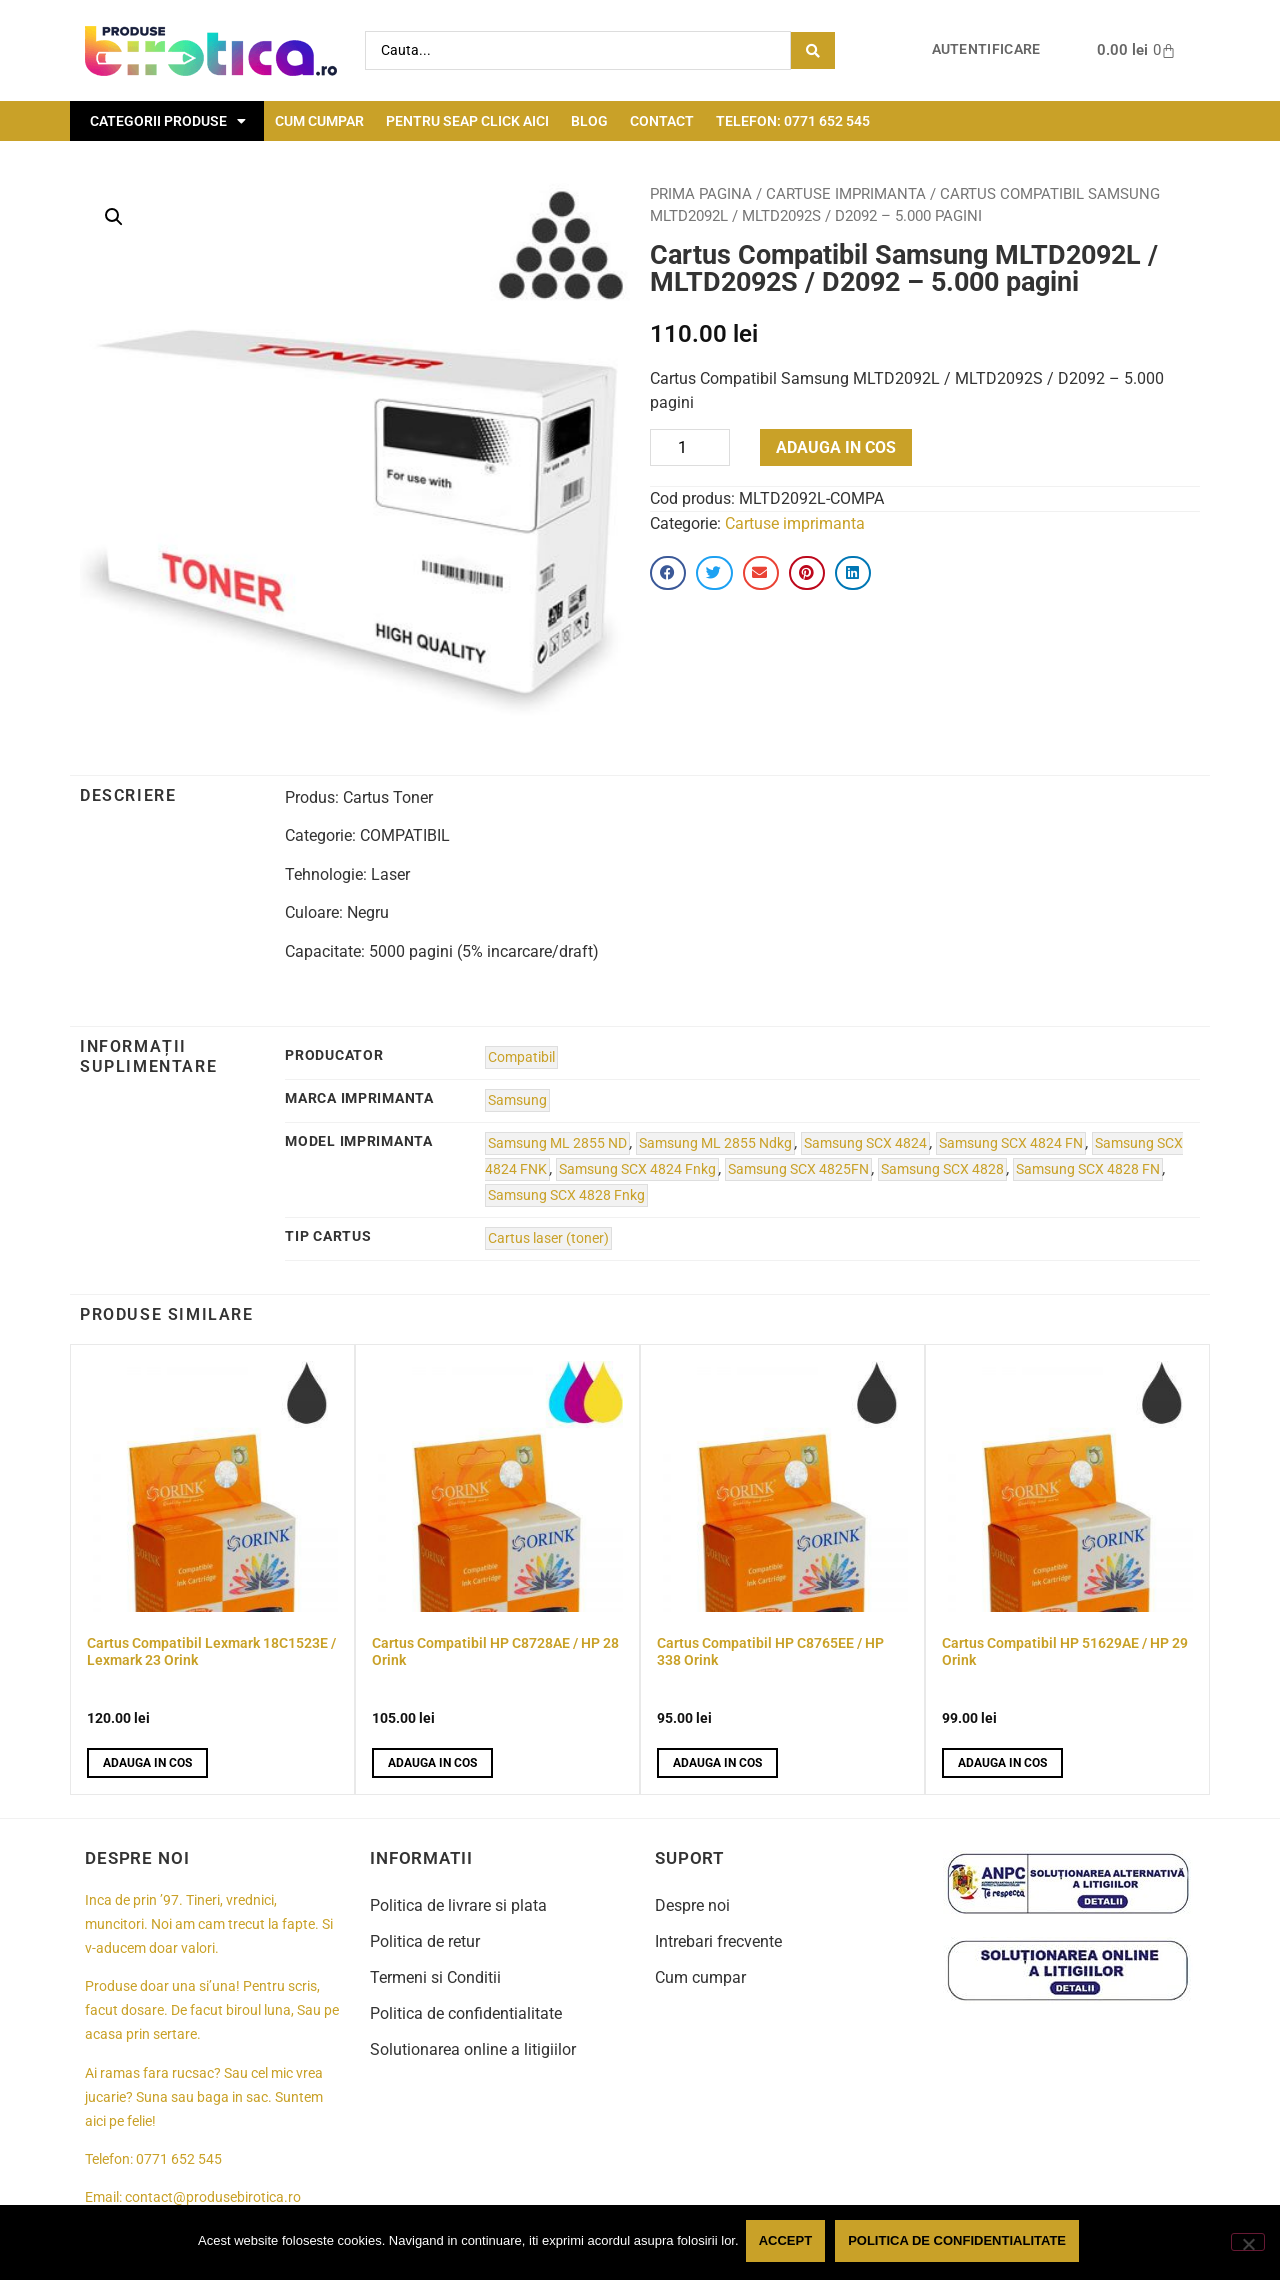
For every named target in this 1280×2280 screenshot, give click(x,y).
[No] (1248, 2243)
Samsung (517, 1100)
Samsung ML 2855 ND (557, 1143)
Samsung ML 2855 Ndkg (715, 1143)
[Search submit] (813, 50)
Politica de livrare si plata (458, 1905)
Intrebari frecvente (718, 1941)
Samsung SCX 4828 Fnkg (566, 1195)
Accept (788, 2243)
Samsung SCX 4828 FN (1088, 1169)
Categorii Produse (168, 121)
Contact (662, 121)
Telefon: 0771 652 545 (793, 121)
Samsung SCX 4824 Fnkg (637, 1169)
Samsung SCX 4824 (865, 1143)
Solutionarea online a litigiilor (473, 2049)
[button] (114, 217)
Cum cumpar (319, 121)
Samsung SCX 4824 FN (1011, 1143)
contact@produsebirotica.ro (213, 2197)
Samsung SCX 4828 (942, 1169)
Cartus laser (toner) (548, 1238)
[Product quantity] (690, 447)
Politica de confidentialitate (466, 2013)
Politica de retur (425, 1941)
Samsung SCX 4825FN (798, 1169)
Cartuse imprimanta (846, 194)
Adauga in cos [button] (147, 1763)
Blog (589, 121)
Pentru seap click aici (467, 121)
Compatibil (521, 1057)
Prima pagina (701, 194)
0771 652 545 (179, 2159)
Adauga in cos (836, 447)
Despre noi (692, 1905)
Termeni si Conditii (435, 1977)
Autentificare (986, 49)
